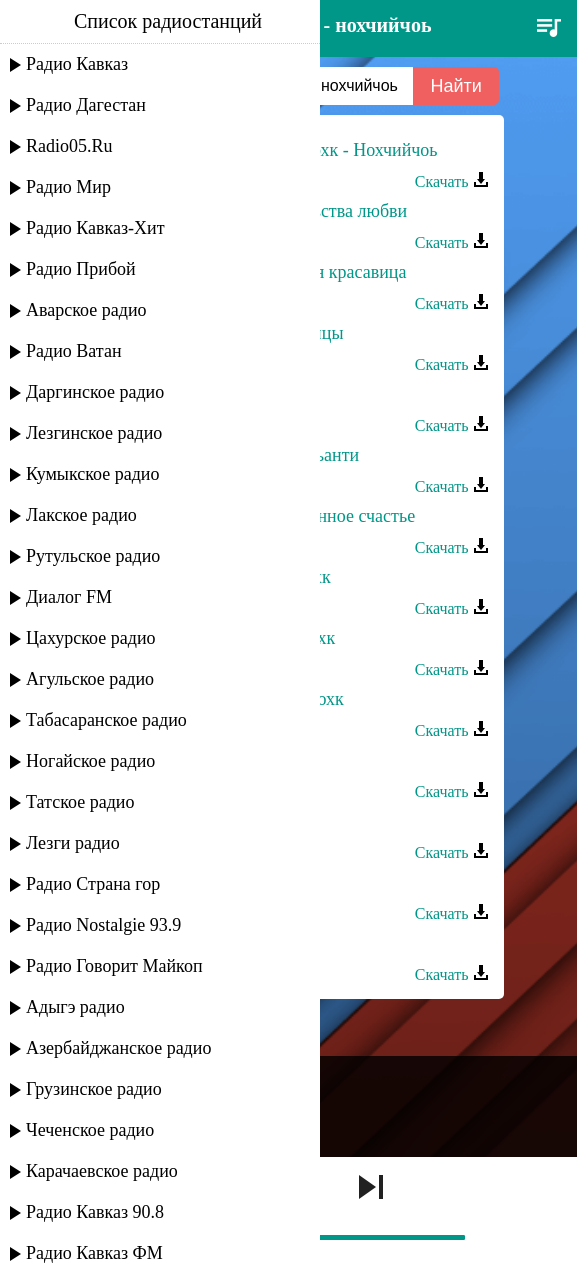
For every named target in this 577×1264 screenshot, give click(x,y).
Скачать (452, 181)
